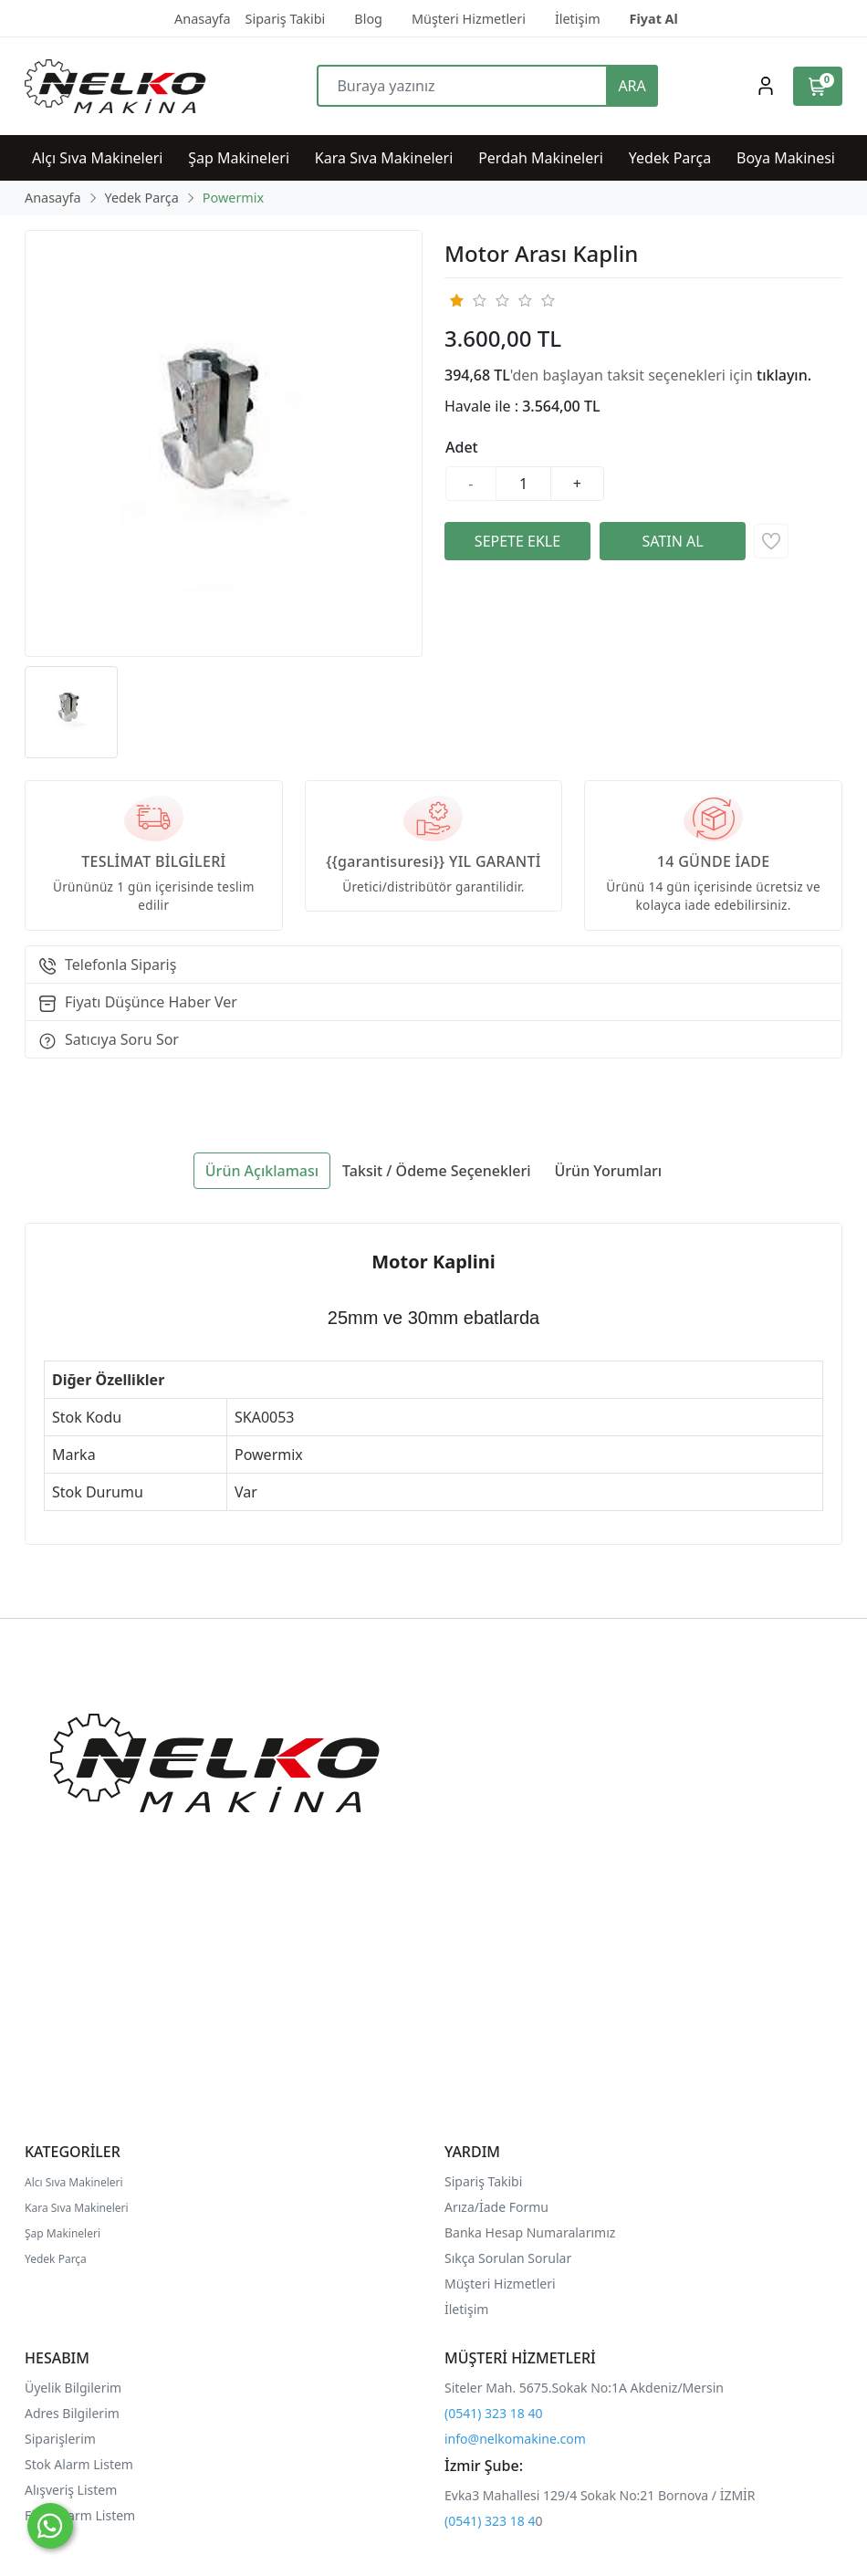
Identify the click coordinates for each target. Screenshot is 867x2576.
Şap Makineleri (62, 2233)
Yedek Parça (56, 2259)
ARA (631, 86)
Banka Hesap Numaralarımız (529, 2232)
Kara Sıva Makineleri (77, 2208)
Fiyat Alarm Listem (80, 2515)
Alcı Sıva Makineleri (74, 2182)
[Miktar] (523, 483)
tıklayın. (784, 375)
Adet (461, 447)
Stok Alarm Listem (79, 2464)
